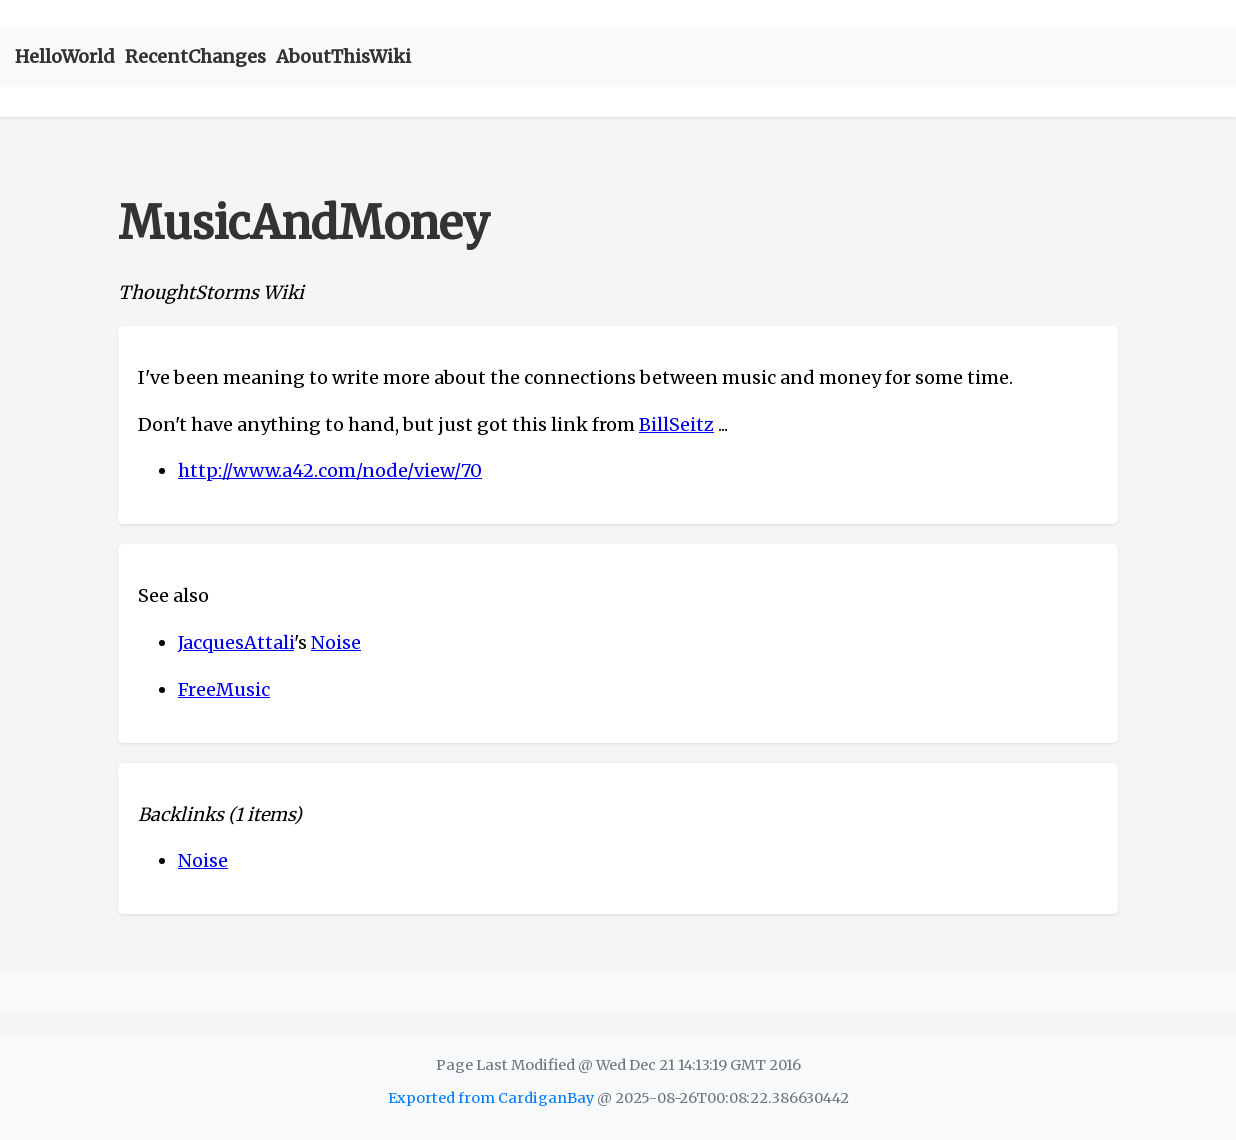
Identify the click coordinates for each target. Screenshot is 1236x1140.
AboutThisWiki (343, 56)
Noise (336, 642)
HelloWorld (65, 56)
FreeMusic (224, 689)
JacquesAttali (236, 642)
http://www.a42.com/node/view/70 (330, 470)
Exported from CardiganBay (491, 1098)
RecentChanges (195, 56)
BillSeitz (676, 424)
